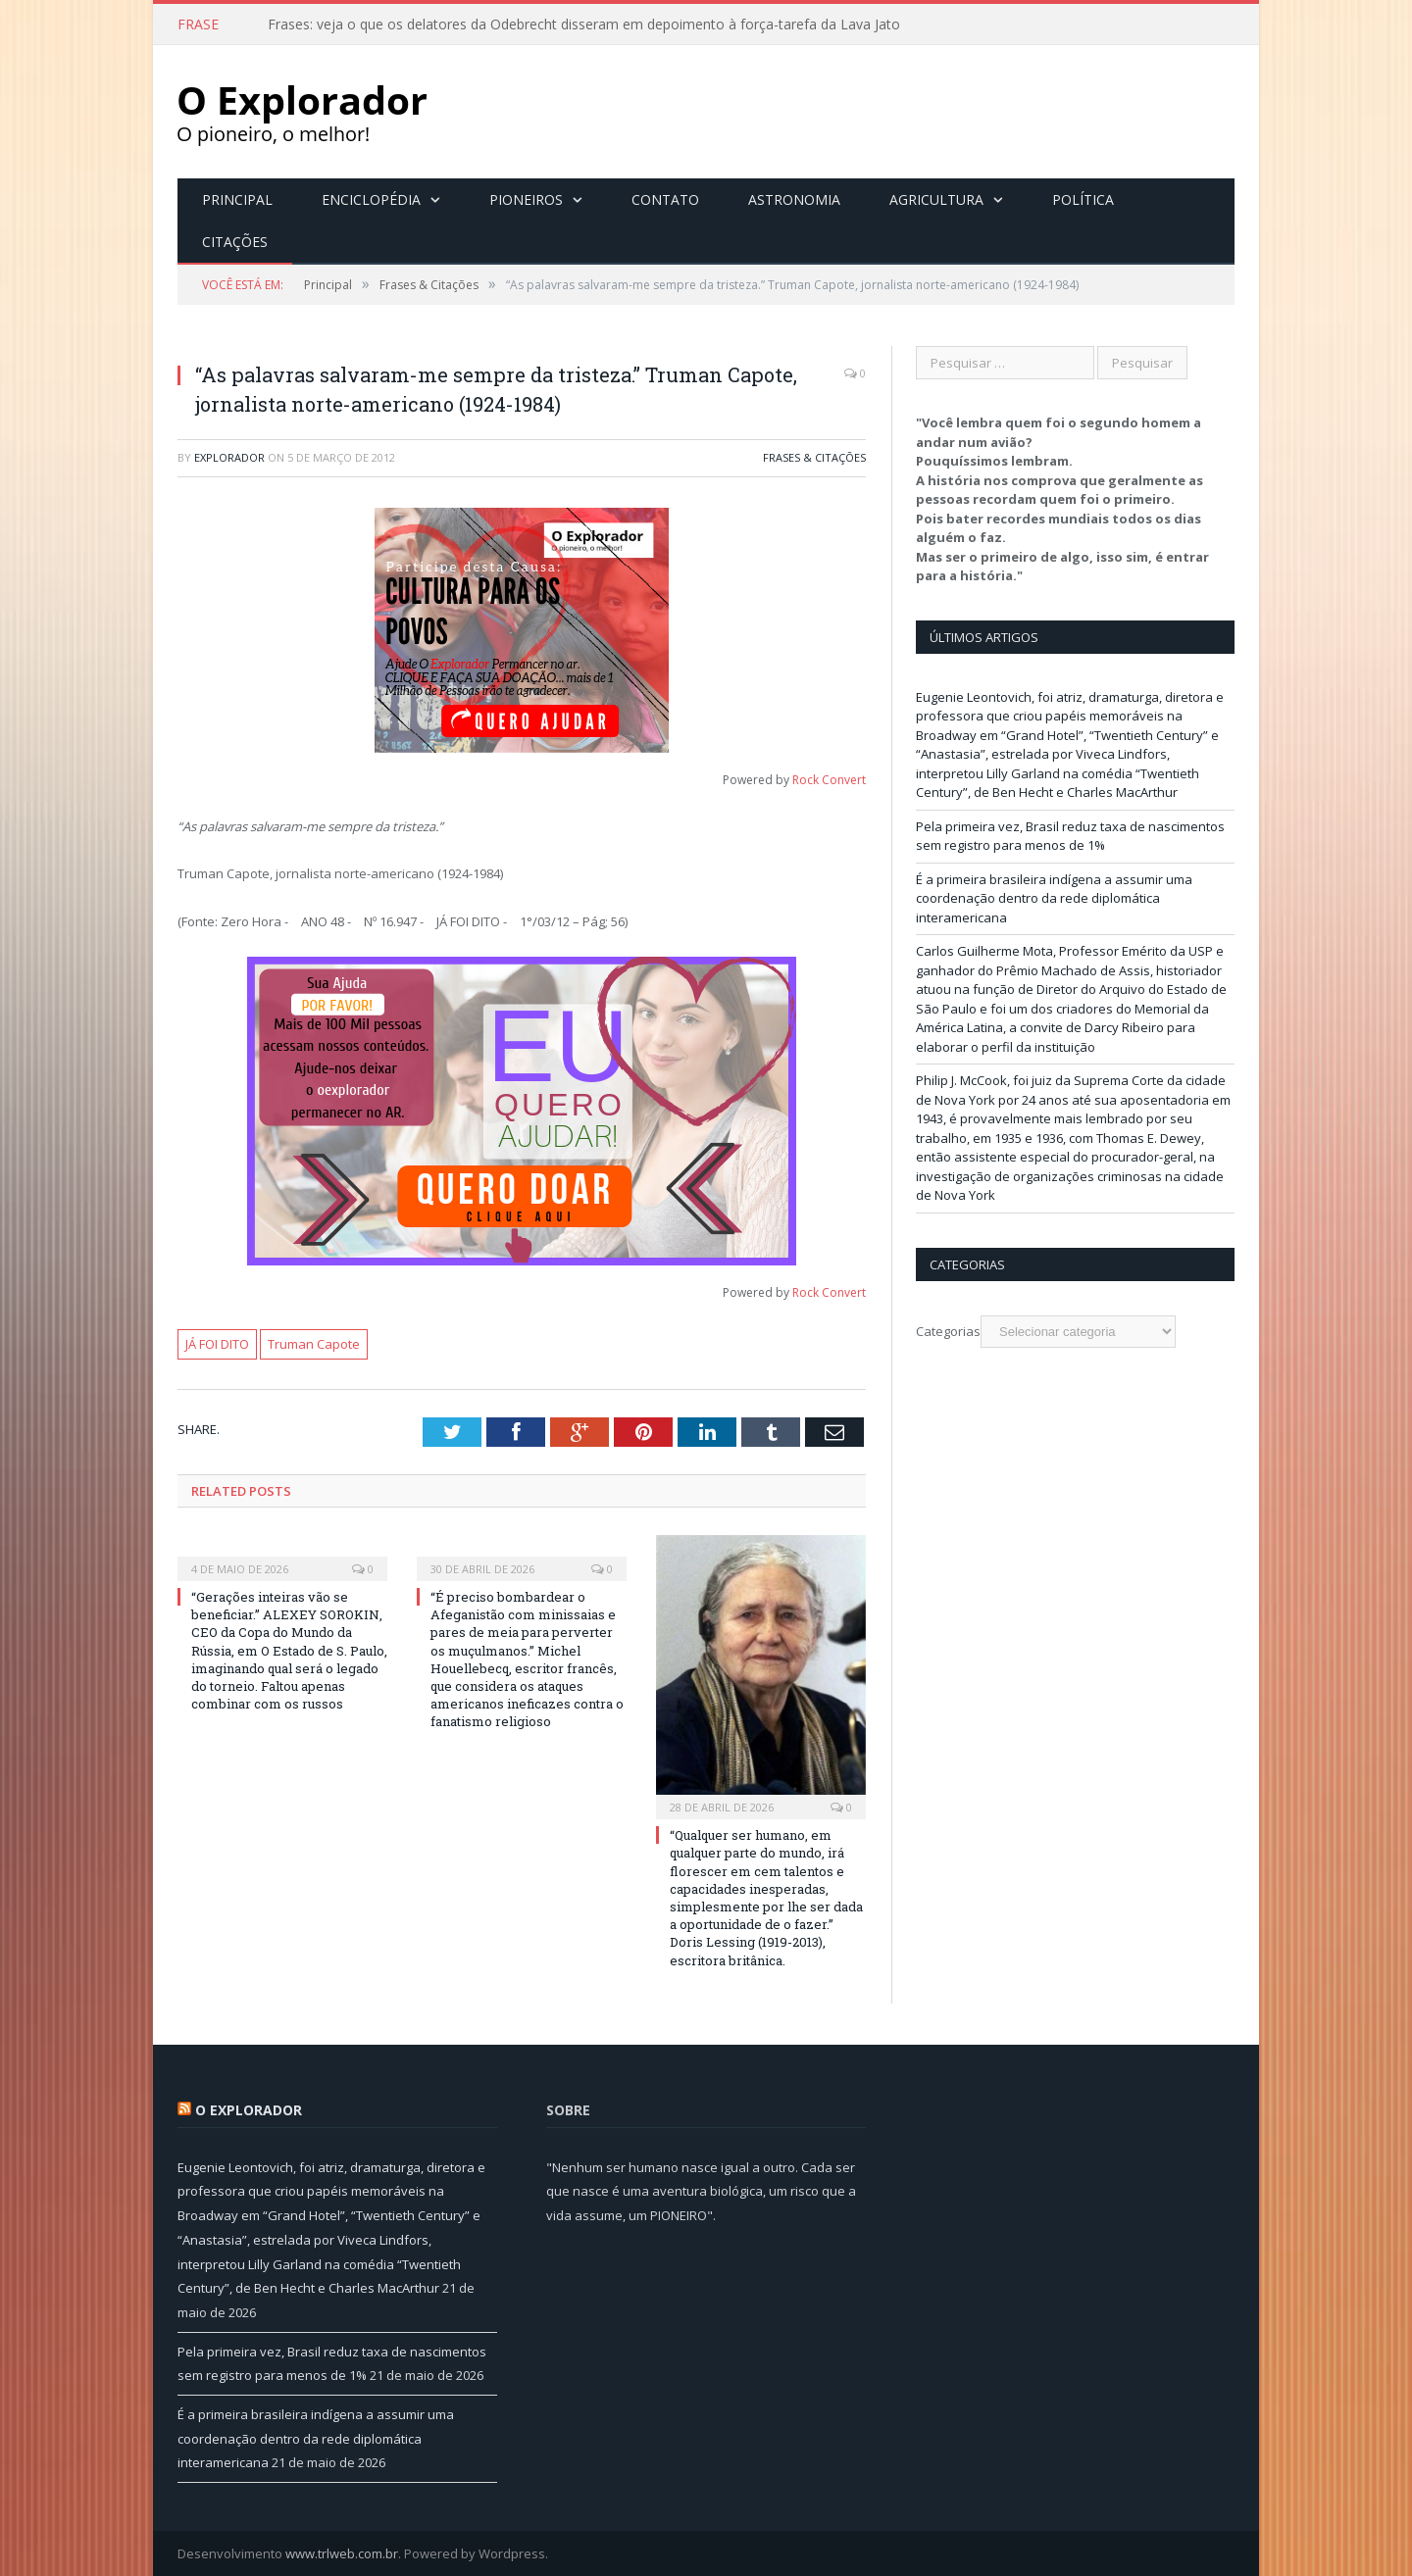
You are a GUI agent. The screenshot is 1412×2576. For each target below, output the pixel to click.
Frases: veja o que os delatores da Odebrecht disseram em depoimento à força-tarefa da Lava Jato (584, 24)
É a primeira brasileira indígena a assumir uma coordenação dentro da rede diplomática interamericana (1054, 897)
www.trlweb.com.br (341, 2552)
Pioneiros (526, 198)
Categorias (948, 1330)
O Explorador (248, 2108)
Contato (665, 198)
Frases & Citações (814, 456)
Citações (235, 240)
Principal (237, 198)
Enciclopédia (371, 198)
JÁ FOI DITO (217, 1343)
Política (1083, 198)
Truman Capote (314, 1343)
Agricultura (936, 198)
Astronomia (794, 198)
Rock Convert (829, 778)
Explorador (229, 456)
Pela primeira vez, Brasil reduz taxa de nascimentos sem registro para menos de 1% (1070, 835)
